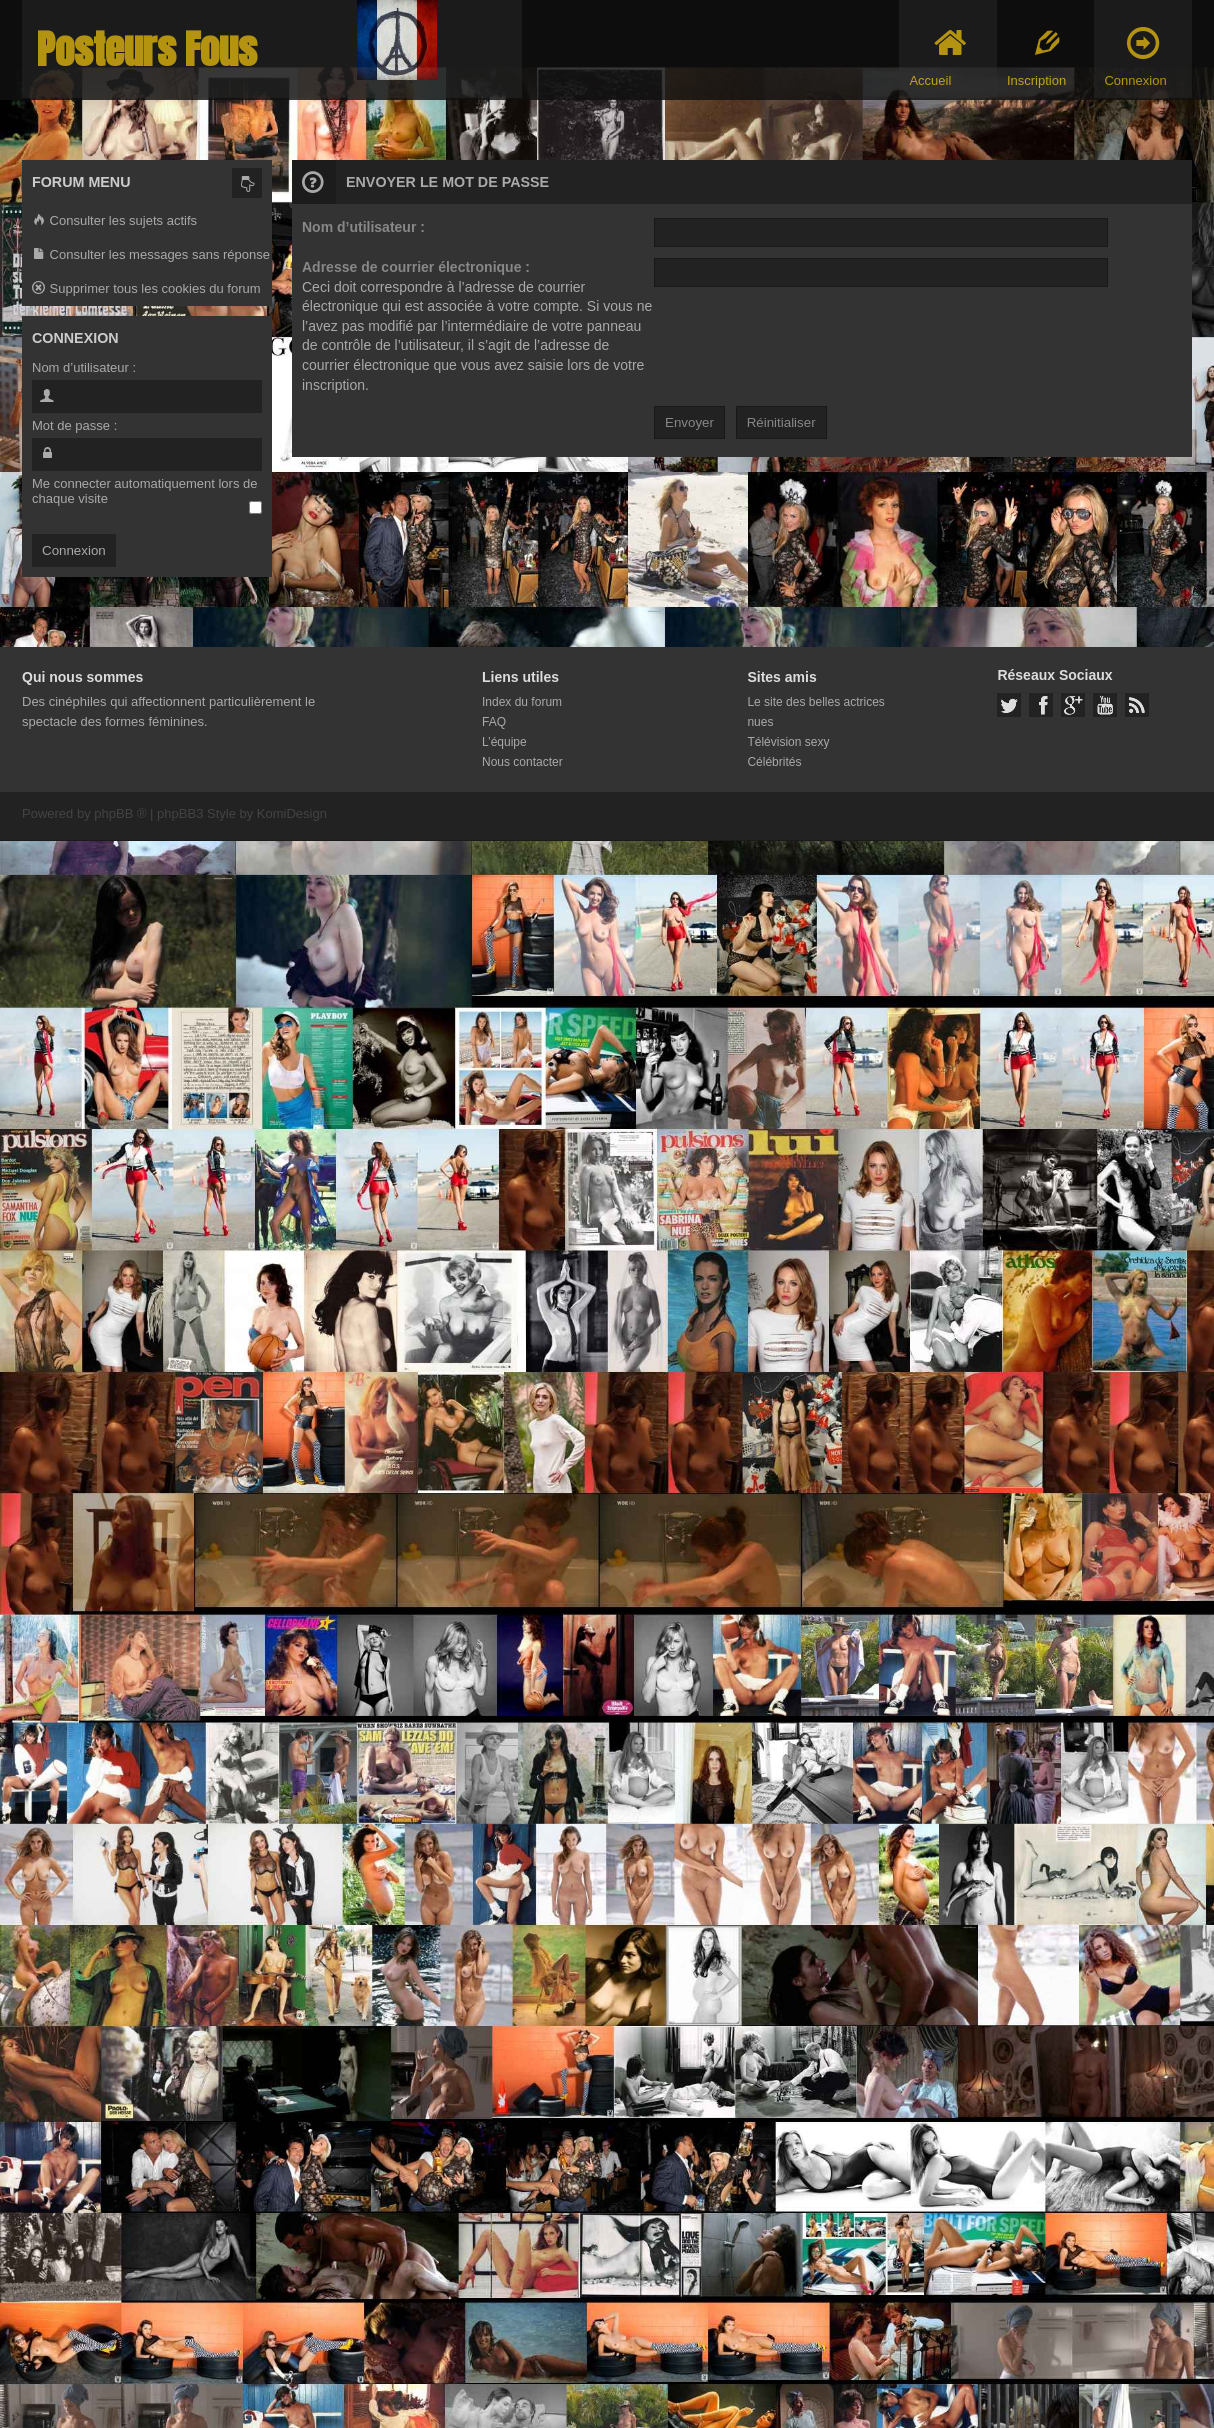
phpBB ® (120, 813)
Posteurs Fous (147, 49)
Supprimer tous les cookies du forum (146, 289)
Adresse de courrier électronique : (416, 267)
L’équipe (504, 742)
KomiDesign (292, 813)
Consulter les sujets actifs (114, 221)
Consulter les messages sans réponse (151, 255)
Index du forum (522, 702)
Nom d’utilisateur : (363, 227)
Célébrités (774, 762)
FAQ (494, 722)
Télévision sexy (788, 742)
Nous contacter (522, 762)
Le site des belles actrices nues (815, 712)
